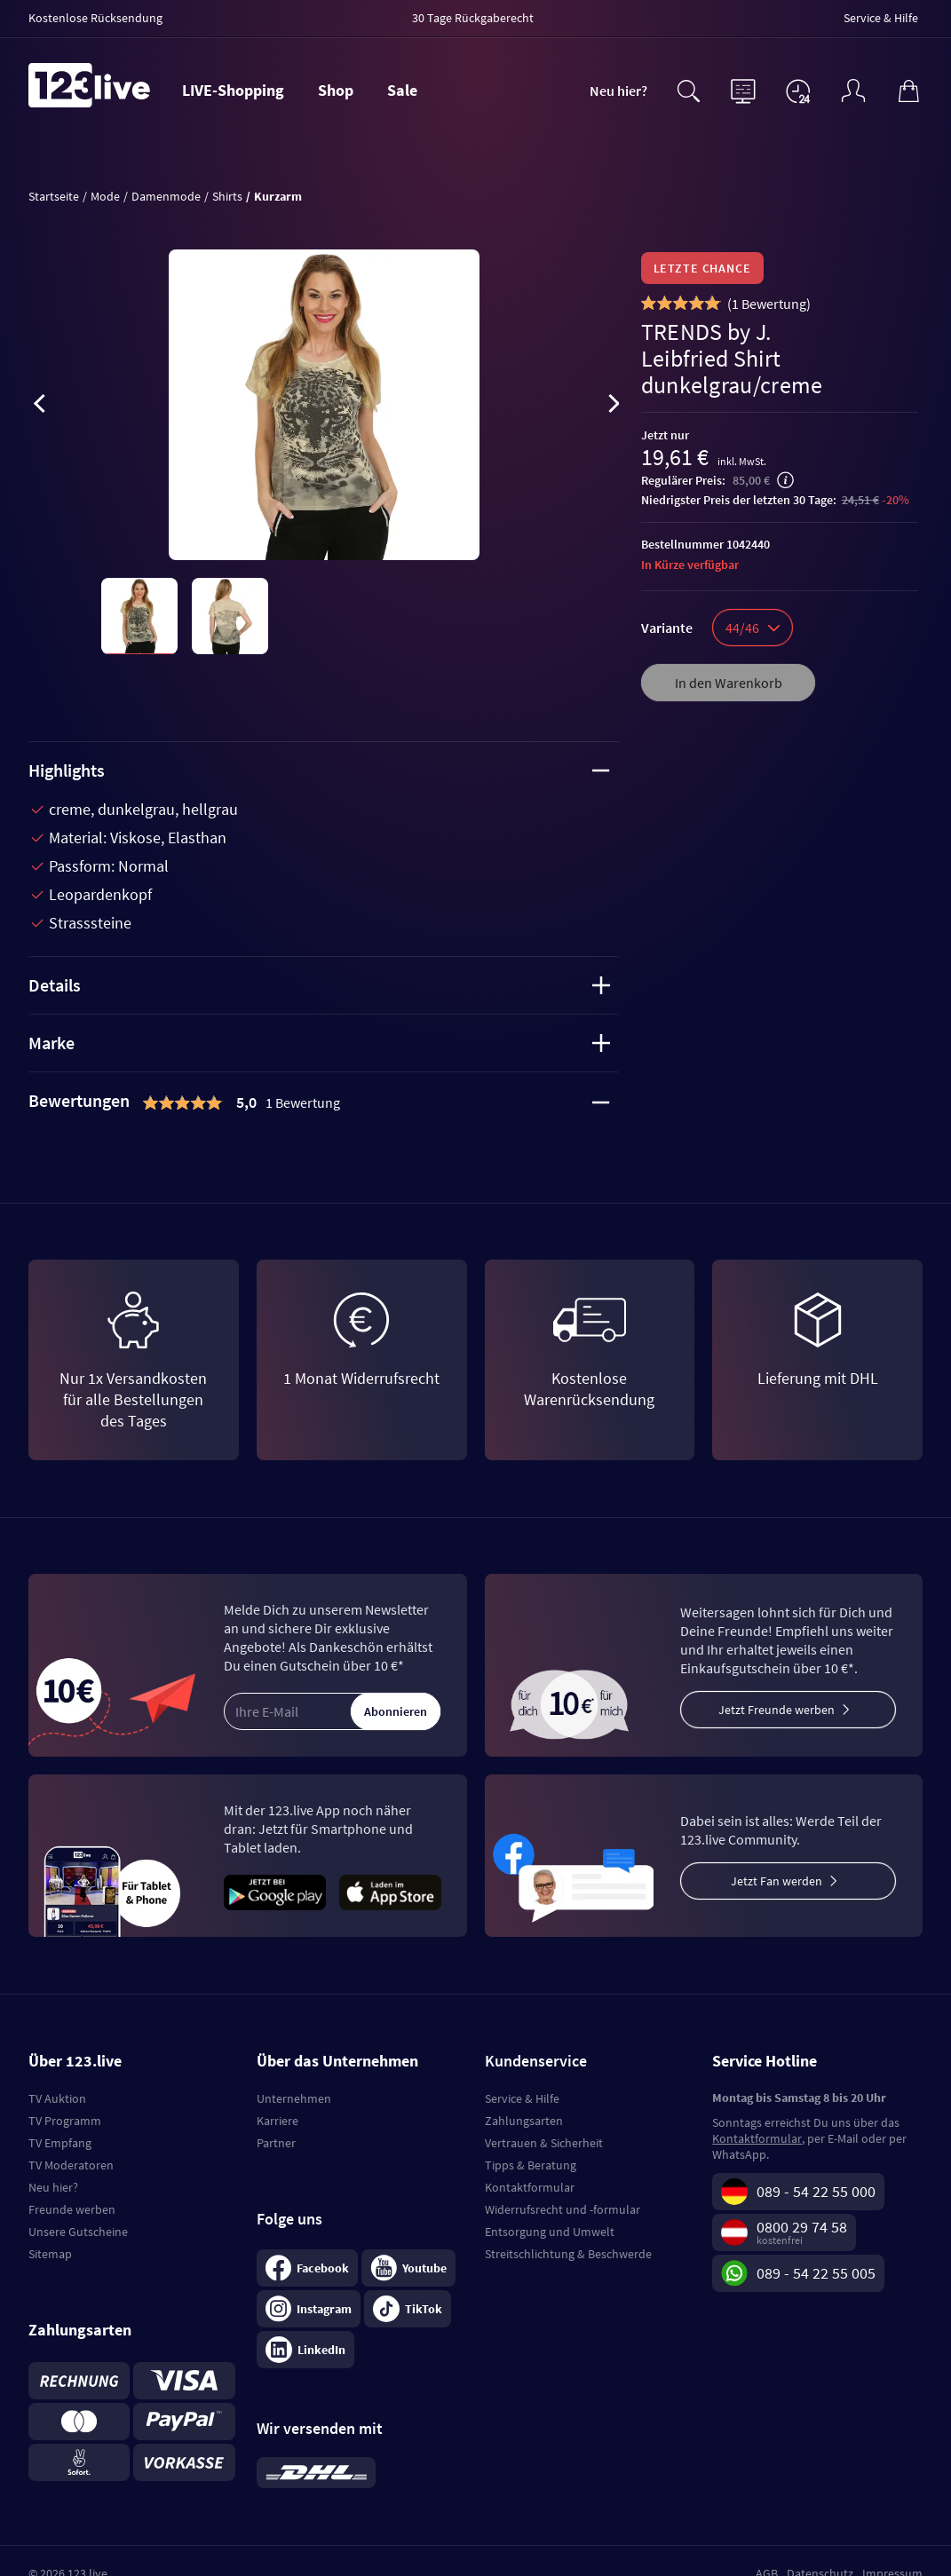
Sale (402, 90)
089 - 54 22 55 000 (816, 2191)
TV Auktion (57, 2098)
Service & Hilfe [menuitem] (881, 18)
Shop (335, 90)
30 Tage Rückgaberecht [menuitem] (473, 18)
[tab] (323, 1102)
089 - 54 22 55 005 (816, 2273)
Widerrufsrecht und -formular (562, 2209)
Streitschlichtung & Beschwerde (568, 2254)
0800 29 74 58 (802, 2226)
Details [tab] (319, 985)
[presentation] (39, 406)
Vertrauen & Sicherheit (544, 2143)
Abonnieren (395, 1711)
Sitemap (50, 2254)
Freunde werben (71, 2209)
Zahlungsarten (524, 2121)
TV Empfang (59, 2143)
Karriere (277, 2121)
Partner (276, 2143)
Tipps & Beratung (530, 2165)
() (769, 303)
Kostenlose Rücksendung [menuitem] (95, 18)
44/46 (752, 627)
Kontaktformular (530, 2187)
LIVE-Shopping (233, 90)
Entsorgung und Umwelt (549, 2232)
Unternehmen (294, 2098)
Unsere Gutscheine (78, 2232)
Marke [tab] (319, 1042)
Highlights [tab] (319, 770)
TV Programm (64, 2121)
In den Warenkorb (728, 682)
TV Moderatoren (71, 2165)
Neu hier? (618, 90)
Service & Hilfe (522, 2098)
